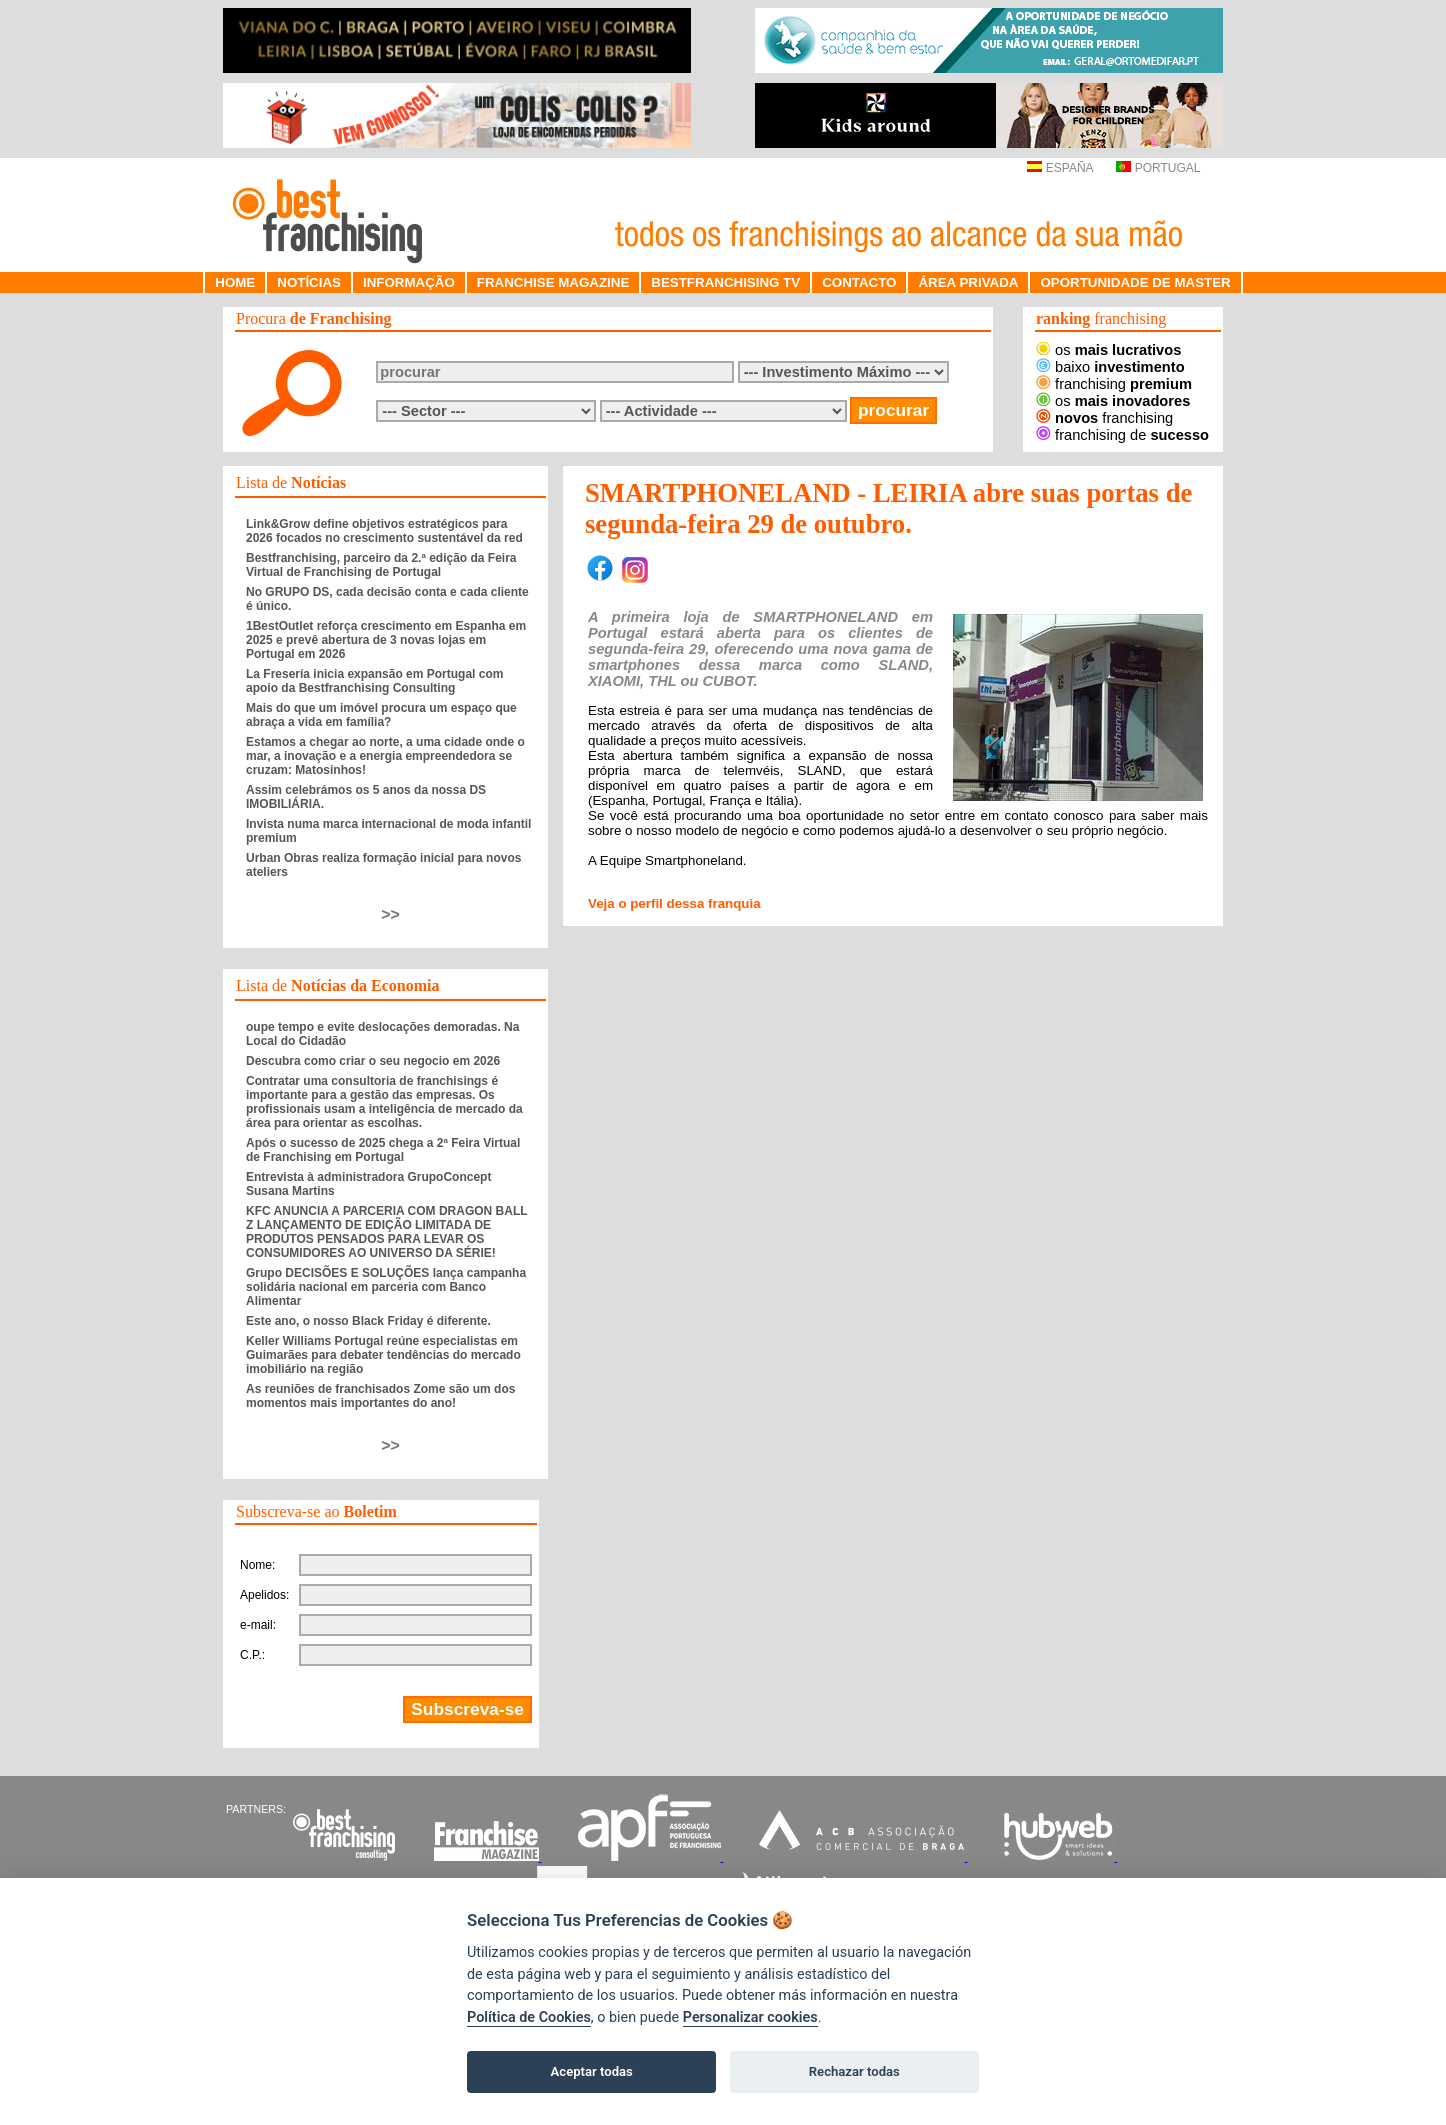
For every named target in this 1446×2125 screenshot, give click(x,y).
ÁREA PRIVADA (968, 282)
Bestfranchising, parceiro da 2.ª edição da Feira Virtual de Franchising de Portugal (381, 565)
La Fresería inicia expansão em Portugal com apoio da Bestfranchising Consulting (374, 681)
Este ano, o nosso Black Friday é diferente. (368, 1321)
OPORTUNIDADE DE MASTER (1135, 282)
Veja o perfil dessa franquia (674, 903)
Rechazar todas (854, 2071)
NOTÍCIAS (309, 282)
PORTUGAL (1158, 168)
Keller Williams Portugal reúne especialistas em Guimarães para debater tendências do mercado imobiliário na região (383, 1355)
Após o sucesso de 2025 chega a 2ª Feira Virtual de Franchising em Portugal (383, 1150)
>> (390, 914)
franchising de (1122, 435)
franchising (1114, 384)
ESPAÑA (1059, 168)
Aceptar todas (592, 2071)
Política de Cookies (529, 2017)
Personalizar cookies (750, 2017)
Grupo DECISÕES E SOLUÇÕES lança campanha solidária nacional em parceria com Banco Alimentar (386, 1287)
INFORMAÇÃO (409, 282)
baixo (1110, 367)
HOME (235, 282)
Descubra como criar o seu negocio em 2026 (373, 1061)
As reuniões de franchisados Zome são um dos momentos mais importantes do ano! (380, 1396)
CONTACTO (859, 282)
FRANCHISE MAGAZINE (553, 282)
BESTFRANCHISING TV (725, 282)
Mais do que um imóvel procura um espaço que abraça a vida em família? (381, 715)
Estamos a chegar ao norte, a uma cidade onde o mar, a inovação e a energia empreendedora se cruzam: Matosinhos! (385, 756)
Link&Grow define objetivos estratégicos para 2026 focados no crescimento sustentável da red (384, 531)
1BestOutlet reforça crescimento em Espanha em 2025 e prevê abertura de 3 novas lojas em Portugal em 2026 (386, 640)
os (1108, 350)
